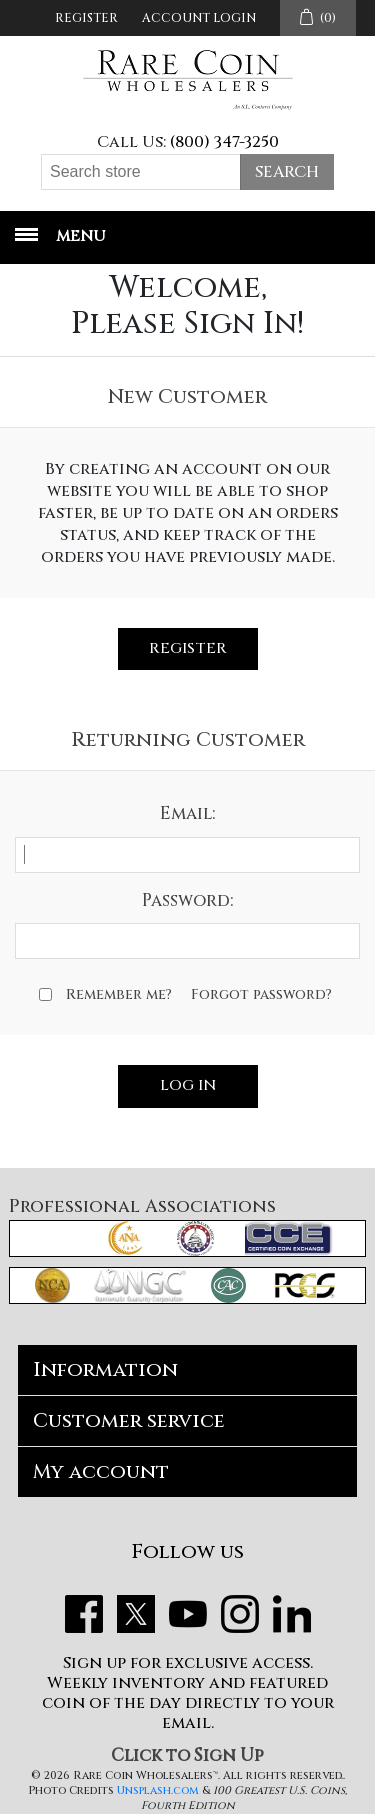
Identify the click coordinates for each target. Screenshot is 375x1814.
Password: (187, 900)
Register (86, 18)
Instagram (240, 1614)
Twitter (136, 1614)
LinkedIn (292, 1614)
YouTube (188, 1614)
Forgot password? (261, 994)
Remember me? (119, 994)
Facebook (84, 1614)
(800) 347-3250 (224, 142)
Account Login (199, 18)
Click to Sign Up (187, 1755)
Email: (187, 813)
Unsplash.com (158, 1790)
